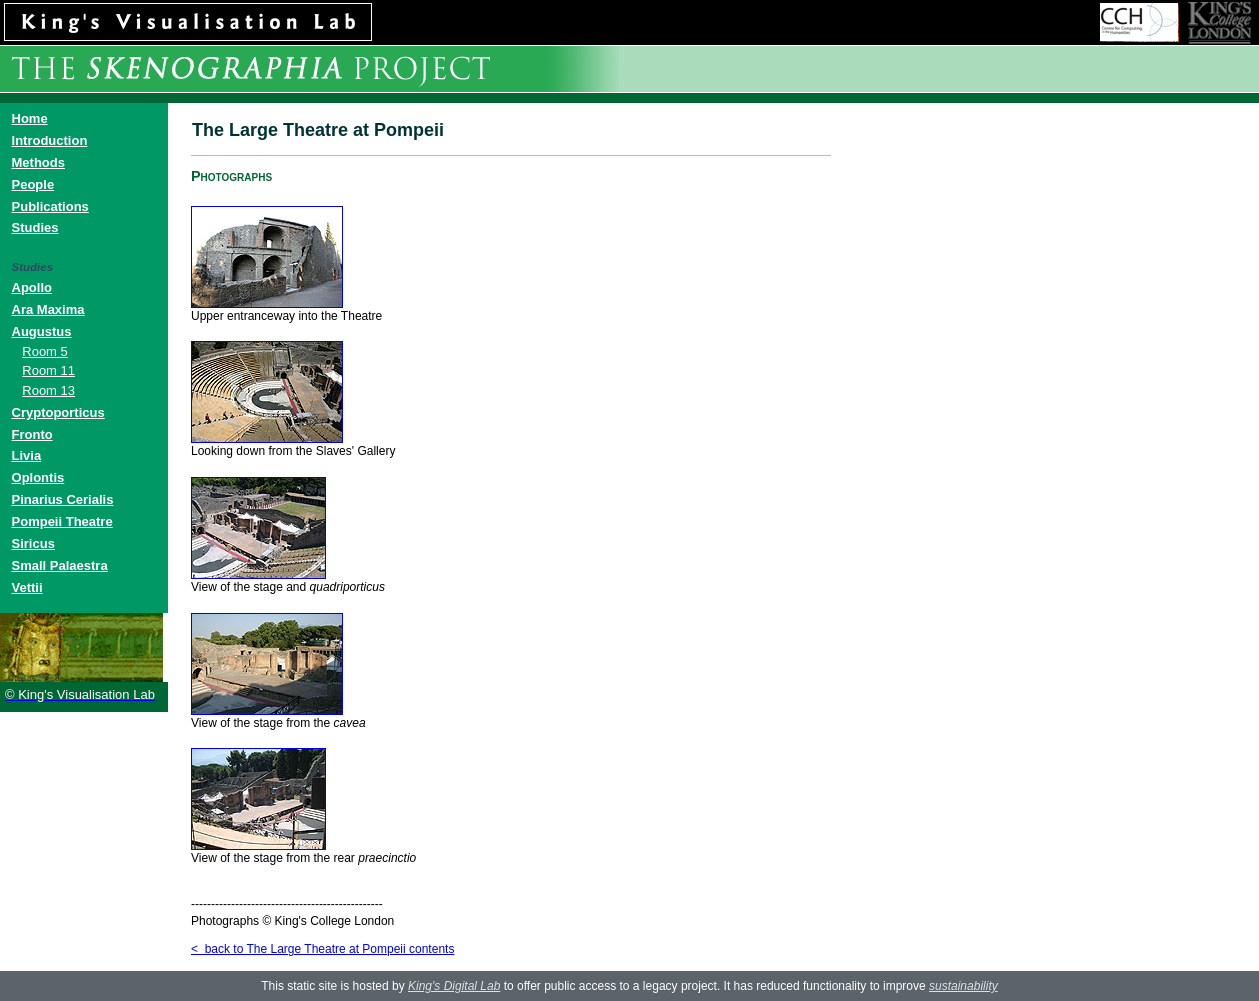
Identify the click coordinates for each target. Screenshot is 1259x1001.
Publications (50, 206)
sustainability (963, 986)
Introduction (50, 140)
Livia (27, 455)
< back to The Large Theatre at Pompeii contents (322, 949)
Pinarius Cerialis (63, 499)
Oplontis (38, 477)
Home (30, 118)
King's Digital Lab (454, 986)
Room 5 (45, 351)
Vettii (27, 587)
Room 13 (48, 390)
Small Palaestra (60, 565)
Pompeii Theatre (62, 521)
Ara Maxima (48, 309)
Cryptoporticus (58, 412)
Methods (38, 162)
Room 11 (48, 370)
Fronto (32, 434)
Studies (35, 227)
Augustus (42, 331)
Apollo (32, 287)
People (33, 184)
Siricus (33, 543)
